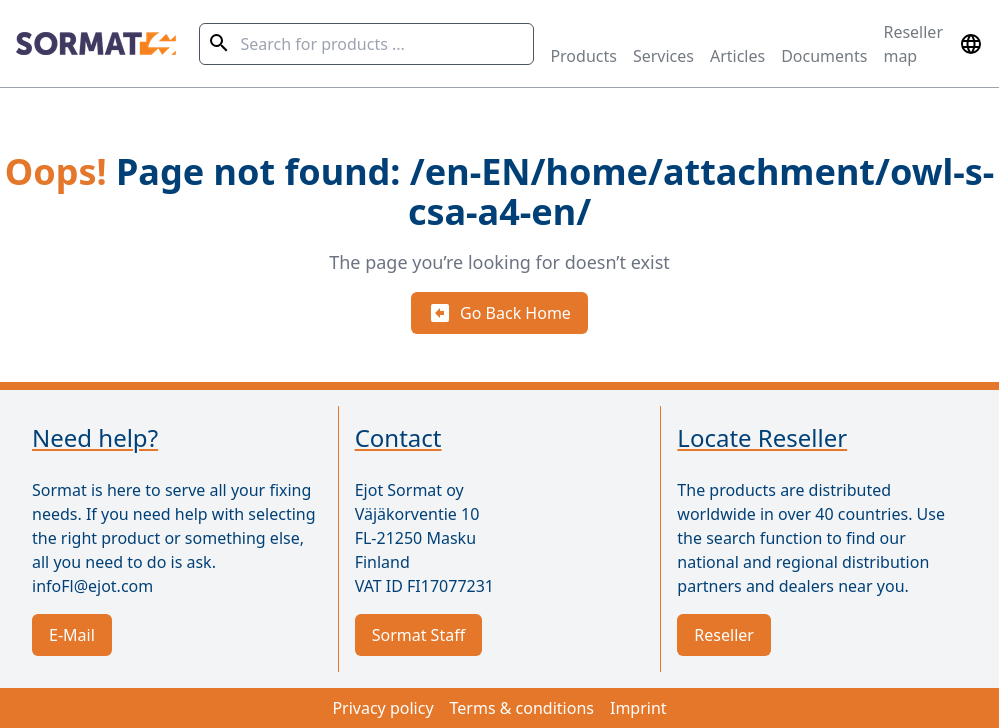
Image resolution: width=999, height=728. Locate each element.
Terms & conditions (522, 708)
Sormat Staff (419, 635)
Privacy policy (382, 708)
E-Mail (72, 635)
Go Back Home (499, 313)
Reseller (724, 635)
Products (583, 56)
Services (663, 56)
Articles (737, 56)
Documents (824, 56)
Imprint (638, 708)
